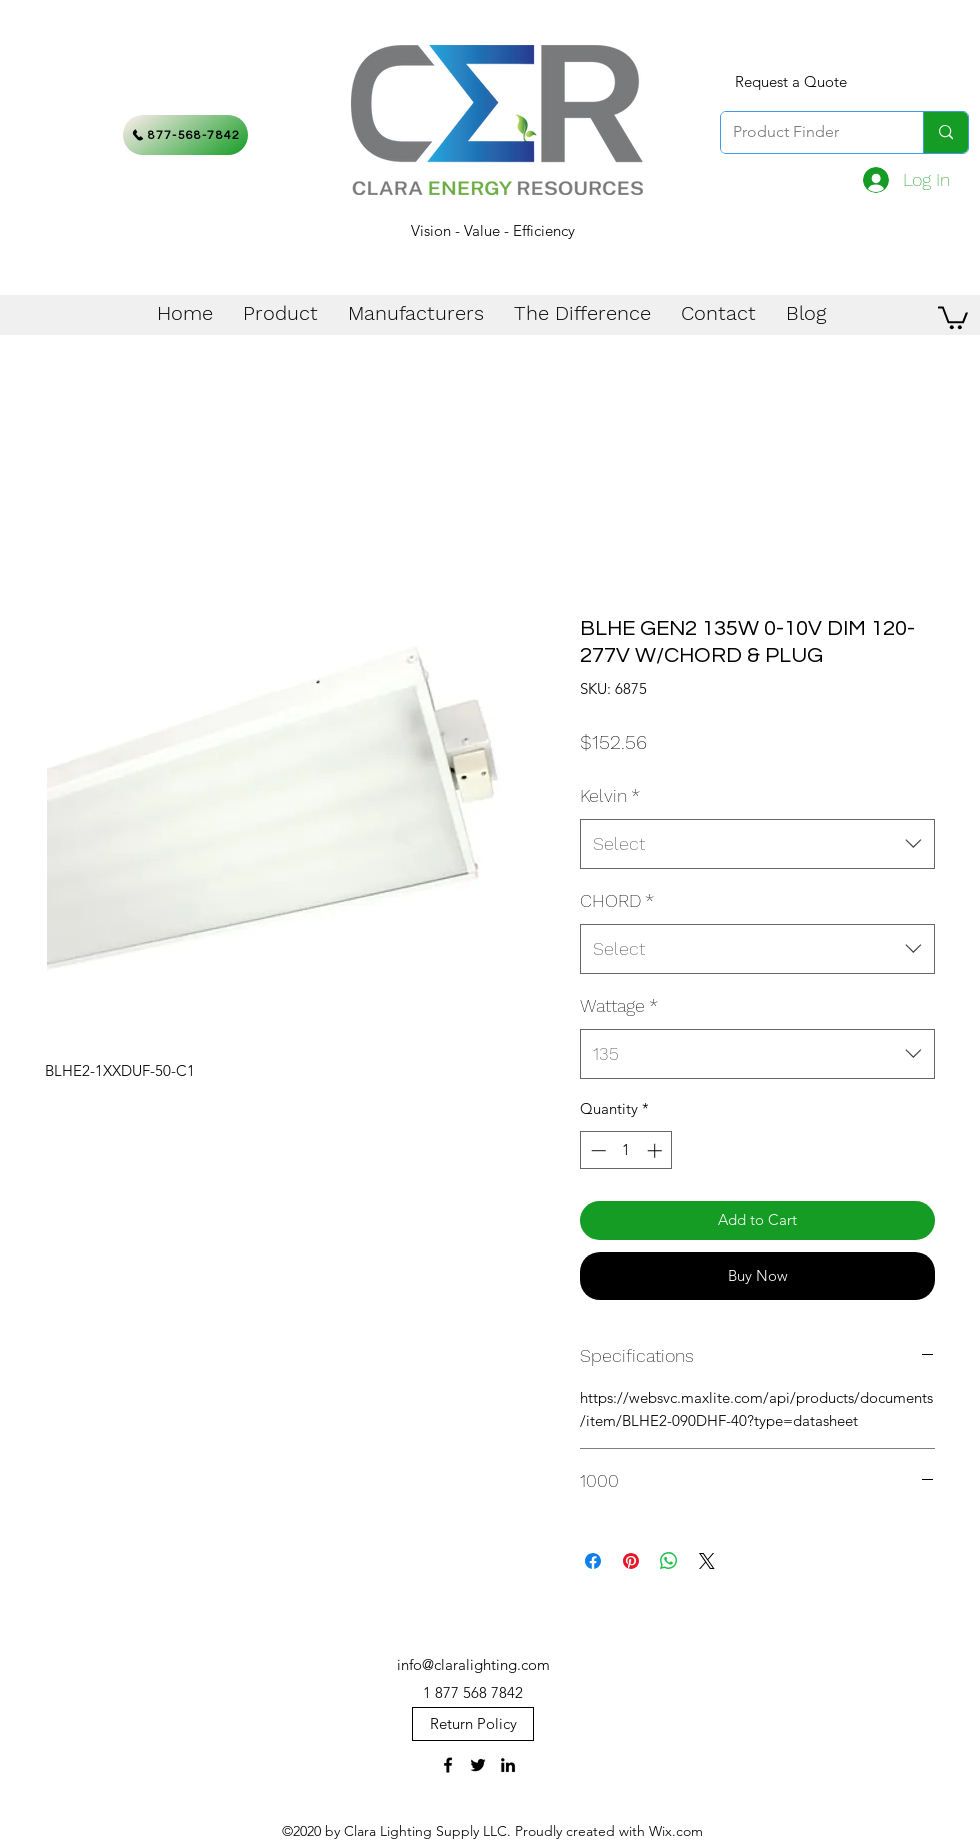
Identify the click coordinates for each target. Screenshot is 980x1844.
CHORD (617, 900)
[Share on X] (707, 1561)
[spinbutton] (626, 1150)
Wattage (619, 1005)
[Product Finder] (807, 132)
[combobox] (757, 844)
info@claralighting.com (473, 1664)
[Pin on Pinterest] (631, 1561)
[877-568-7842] (185, 135)
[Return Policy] (473, 1724)
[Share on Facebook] (593, 1561)
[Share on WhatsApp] (669, 1561)
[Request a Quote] (791, 82)
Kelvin (610, 795)
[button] (953, 316)
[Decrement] (596, 1150)
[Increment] (656, 1150)
